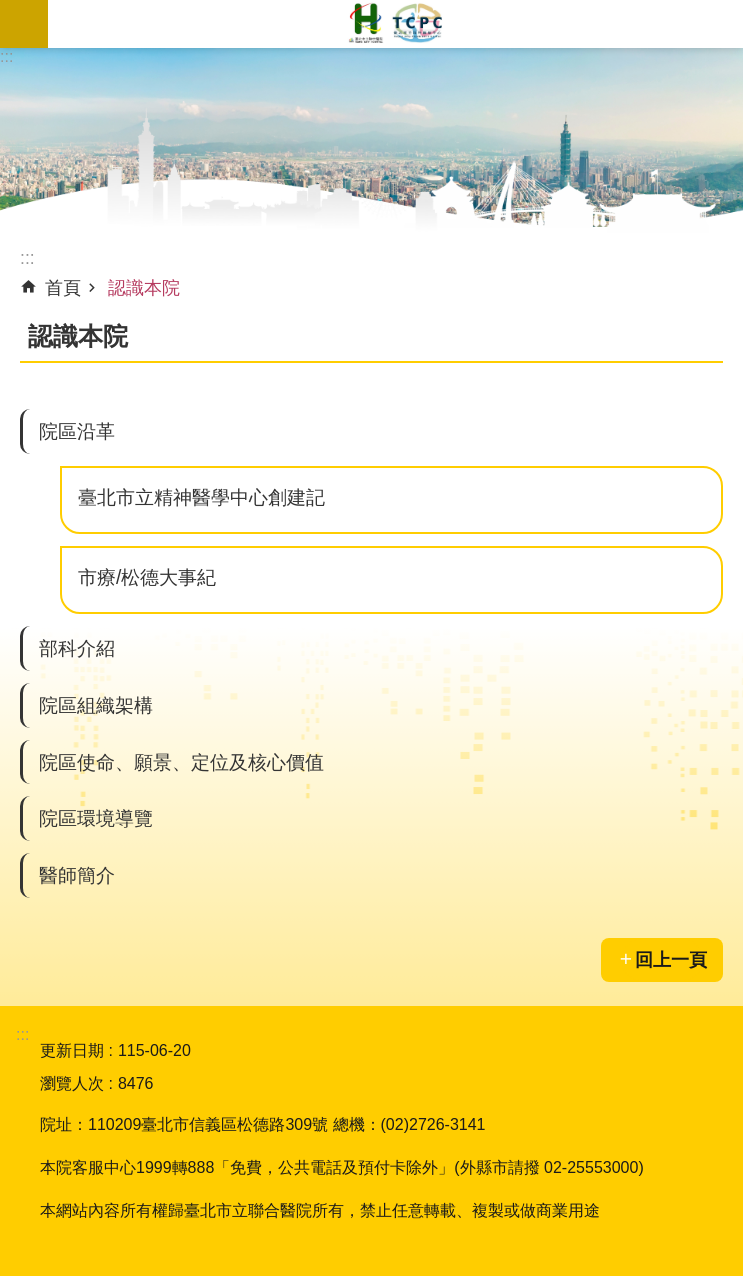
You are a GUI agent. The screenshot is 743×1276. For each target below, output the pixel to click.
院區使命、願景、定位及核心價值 (181, 762)
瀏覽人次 (72, 1083)
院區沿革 (77, 431)
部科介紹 (77, 648)
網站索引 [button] (24, 24)
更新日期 (72, 1050)
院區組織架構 (96, 705)
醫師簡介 (77, 875)
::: (6, 56)
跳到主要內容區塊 (10, 10)
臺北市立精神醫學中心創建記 (201, 497)
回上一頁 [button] (671, 960)
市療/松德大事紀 (147, 577)
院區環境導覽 (96, 818)
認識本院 (144, 288)
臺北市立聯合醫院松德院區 (395, 24)
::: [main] (27, 258)
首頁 (63, 288)
